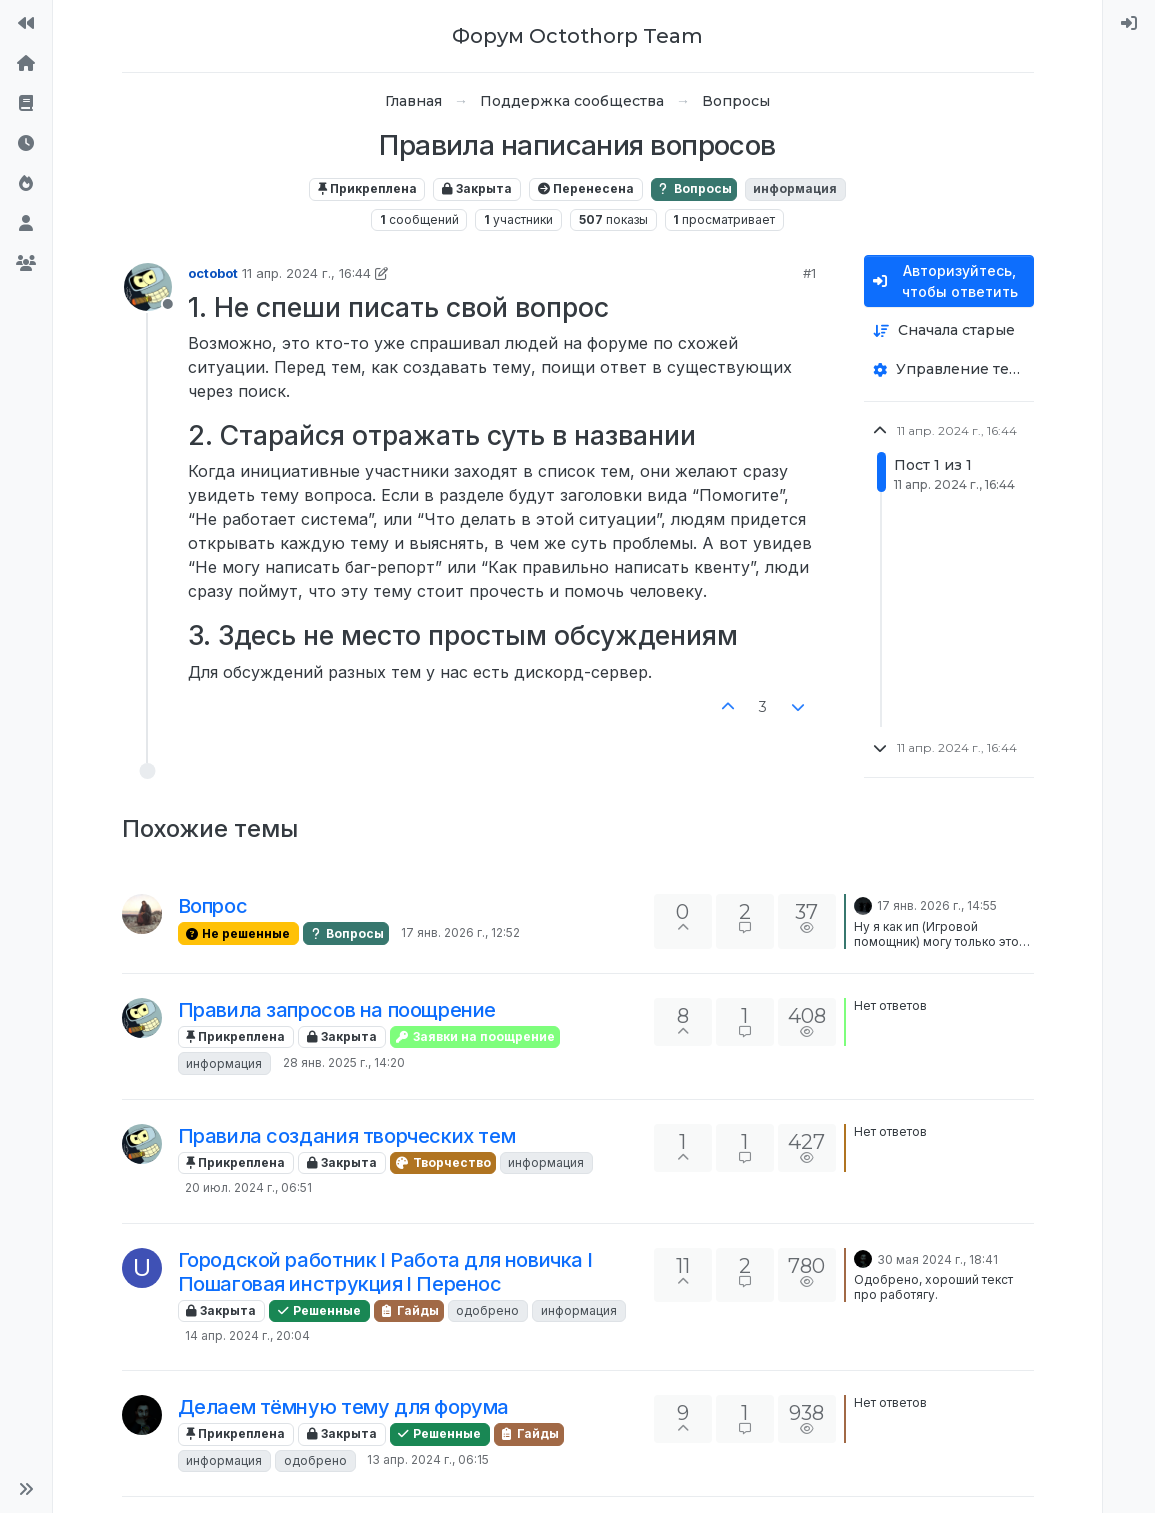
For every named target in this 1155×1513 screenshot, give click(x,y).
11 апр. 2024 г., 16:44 (306, 273)
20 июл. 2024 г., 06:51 (248, 1187)
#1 (809, 273)
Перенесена (586, 188)
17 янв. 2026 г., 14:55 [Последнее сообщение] (937, 905)
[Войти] (1129, 24)
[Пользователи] (26, 224)
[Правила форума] (26, 104)
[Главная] (26, 64)
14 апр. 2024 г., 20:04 (247, 1335)
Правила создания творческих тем (347, 1136)
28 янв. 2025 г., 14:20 (344, 1062)
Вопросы (694, 188)
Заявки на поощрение (475, 1036)
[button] (26, 1489)
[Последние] (26, 144)
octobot (213, 273)
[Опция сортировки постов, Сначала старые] (949, 330)
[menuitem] (1129, 24)
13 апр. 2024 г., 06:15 (428, 1459)
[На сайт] (26, 24)
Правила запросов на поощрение (337, 1010)
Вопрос (213, 906)
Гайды (409, 1310)
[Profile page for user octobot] (148, 287)
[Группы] (26, 264)
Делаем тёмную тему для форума (343, 1407)
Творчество (443, 1162)
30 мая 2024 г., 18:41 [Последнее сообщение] (937, 1259)
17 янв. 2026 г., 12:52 (460, 932)
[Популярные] (26, 184)
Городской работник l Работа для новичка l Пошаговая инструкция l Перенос (385, 1272)
